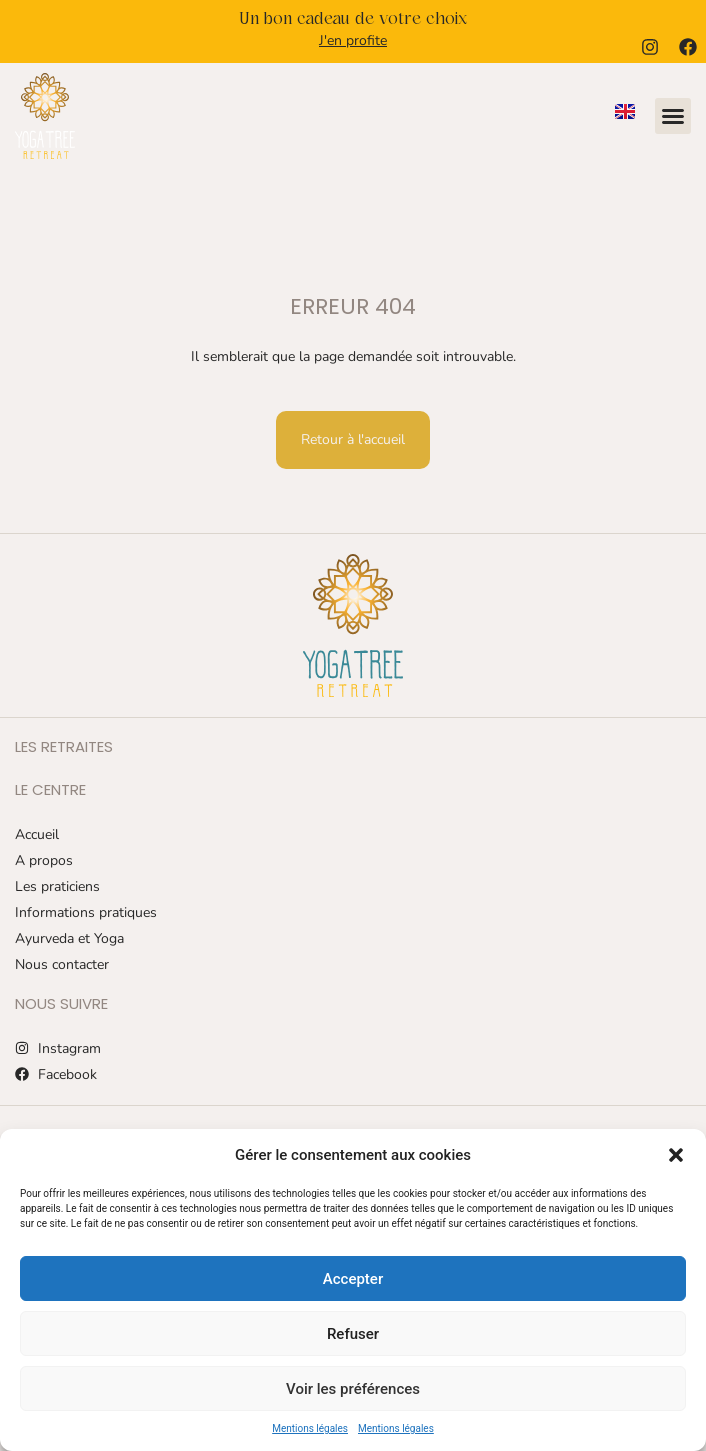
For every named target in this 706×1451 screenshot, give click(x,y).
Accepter (353, 1279)
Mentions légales (310, 1428)
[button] (676, 1155)
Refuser (353, 1334)
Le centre (50, 789)
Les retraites (64, 746)
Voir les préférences (353, 1389)
